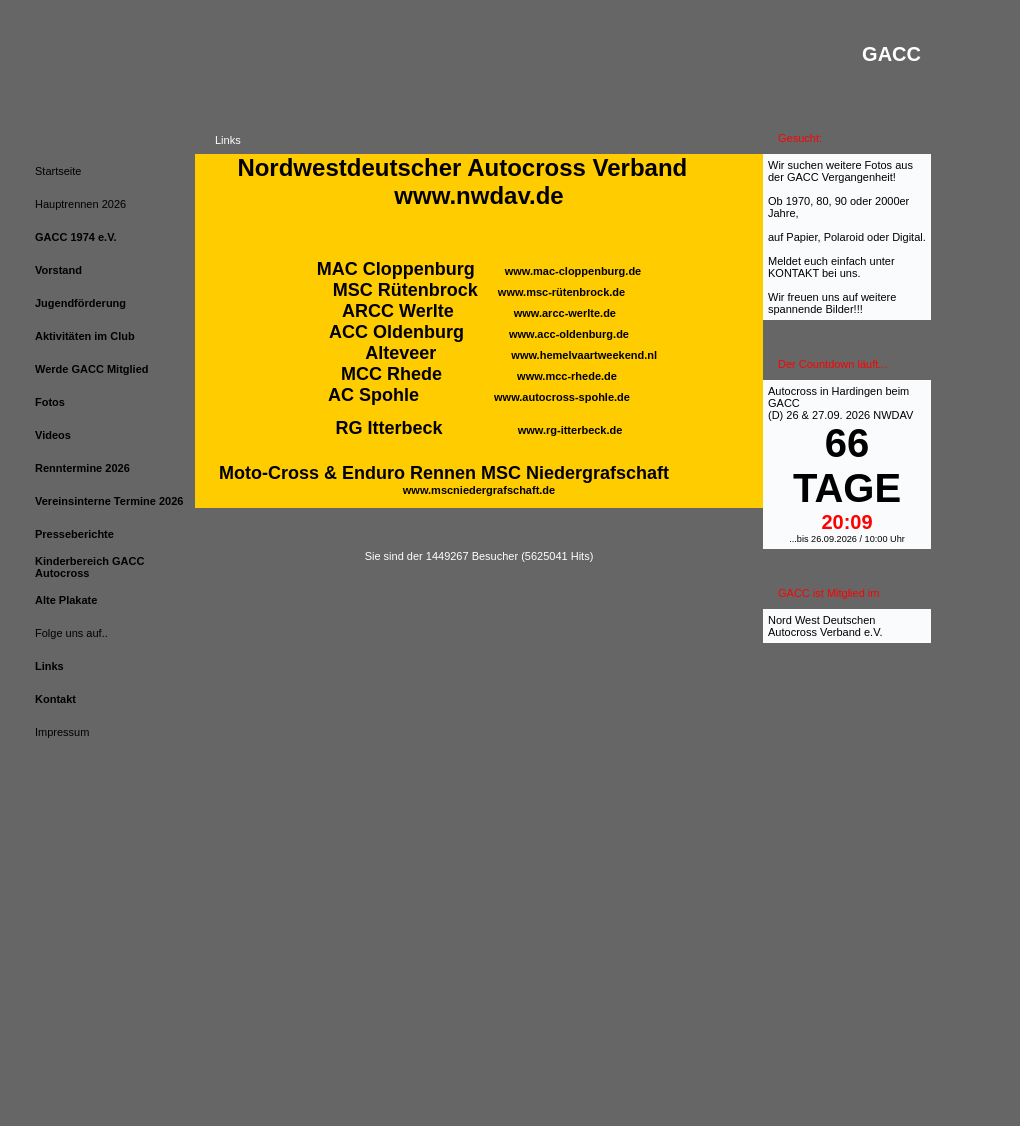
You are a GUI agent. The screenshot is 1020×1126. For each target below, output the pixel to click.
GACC (784, 403)
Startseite (58, 171)
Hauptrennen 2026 (80, 204)
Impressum (62, 732)
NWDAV (893, 415)
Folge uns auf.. (71, 633)
